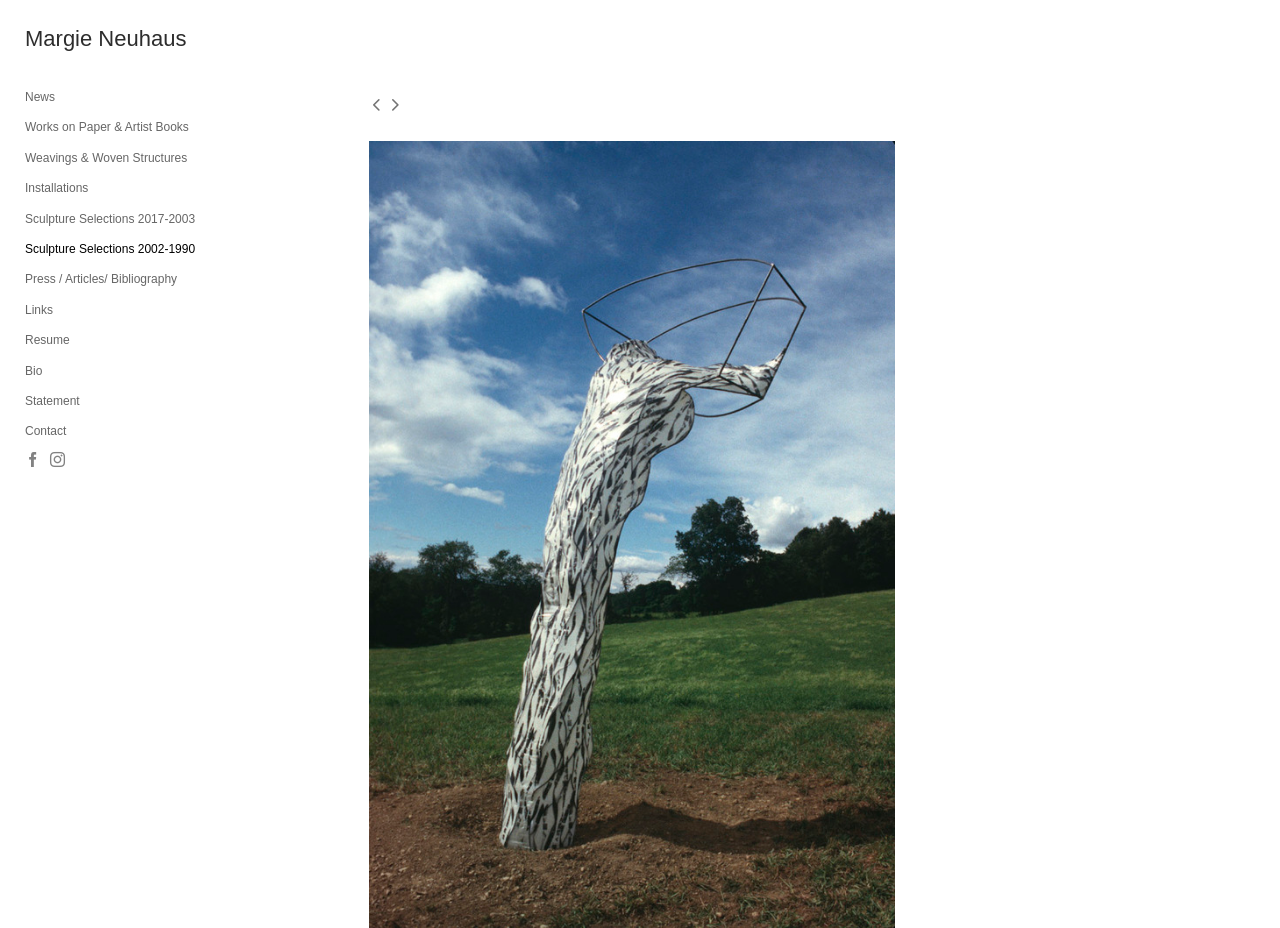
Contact (45, 431)
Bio (33, 371)
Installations (56, 188)
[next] (395, 106)
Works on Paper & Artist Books (107, 127)
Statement (52, 401)
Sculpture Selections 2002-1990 (110, 249)
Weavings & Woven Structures (106, 158)
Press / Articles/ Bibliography (101, 279)
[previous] (376, 106)
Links (39, 310)
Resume (47, 340)
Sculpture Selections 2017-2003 (110, 219)
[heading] (75, 39)
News (40, 97)
